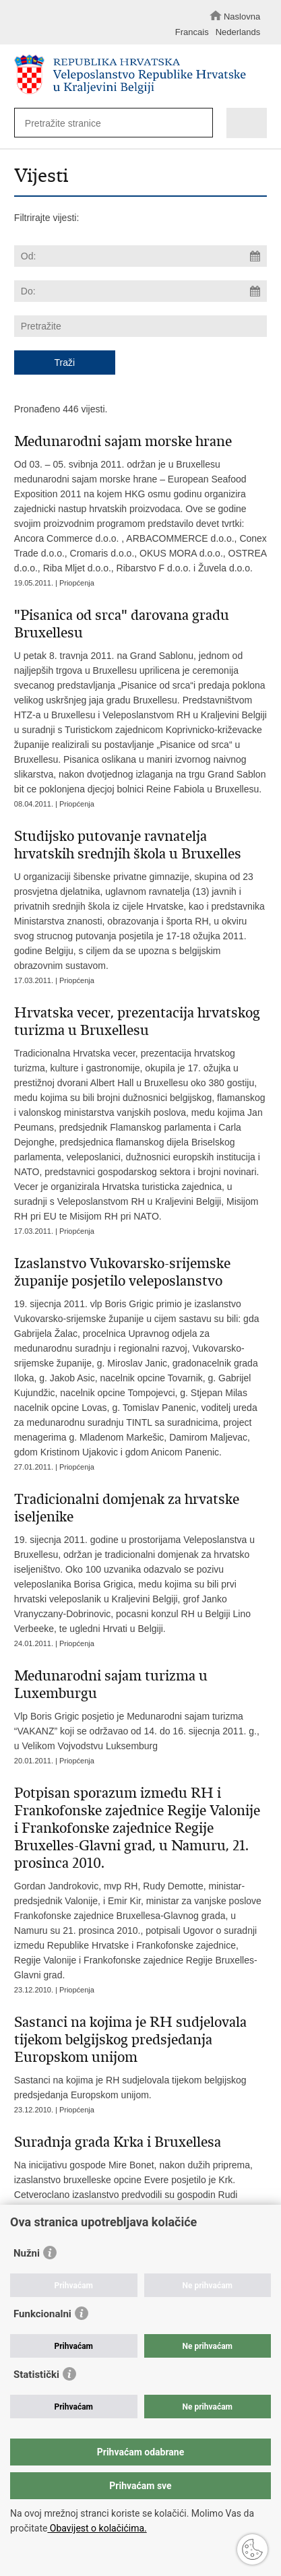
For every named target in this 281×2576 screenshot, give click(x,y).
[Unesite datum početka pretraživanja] (140, 256)
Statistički (36, 2374)
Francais (192, 32)
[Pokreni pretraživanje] (199, 124)
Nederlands (238, 32)
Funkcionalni (42, 2314)
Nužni (26, 2253)
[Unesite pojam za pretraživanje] (107, 123)
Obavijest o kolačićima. (96, 2528)
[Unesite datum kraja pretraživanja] (140, 291)
